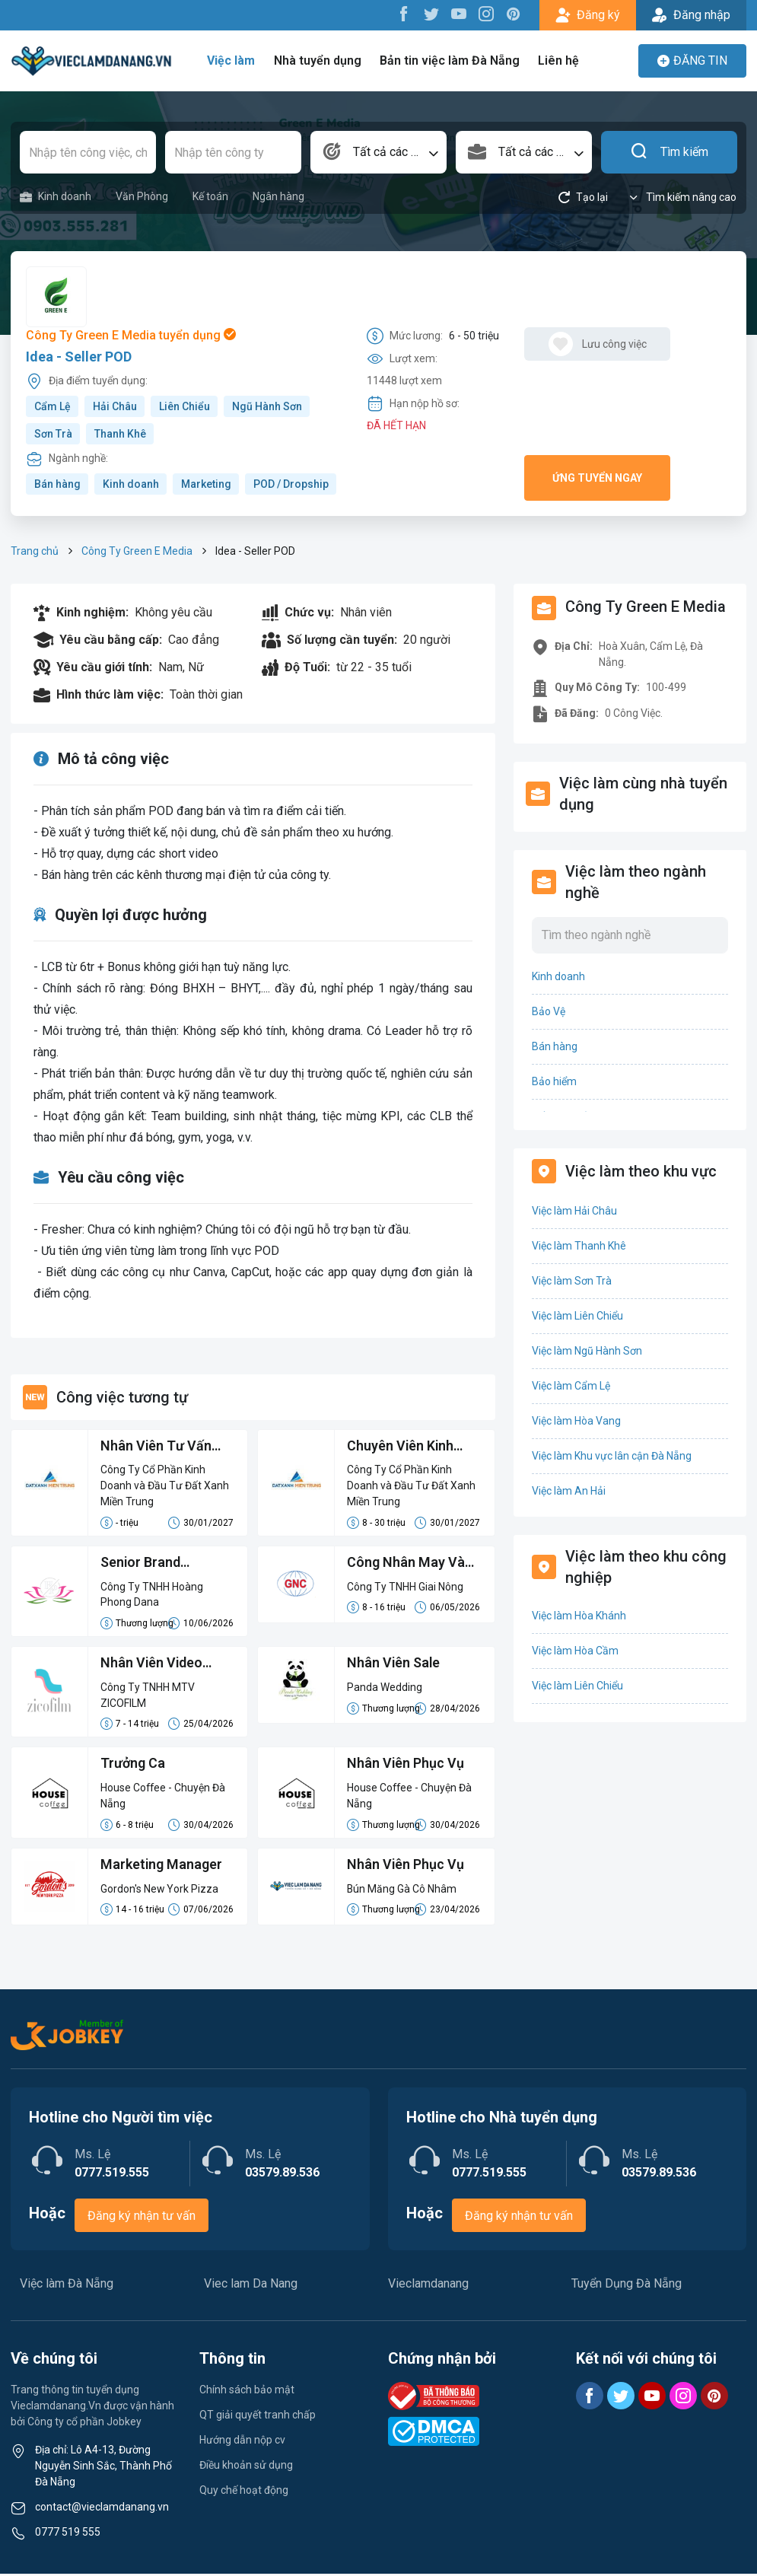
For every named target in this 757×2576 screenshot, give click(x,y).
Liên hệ (557, 60)
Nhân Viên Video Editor (152, 1666)
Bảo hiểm (554, 1081)
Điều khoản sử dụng (246, 2467)
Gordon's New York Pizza (159, 1891)
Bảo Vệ (548, 1011)
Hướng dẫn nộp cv (242, 2442)
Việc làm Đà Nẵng (66, 2285)
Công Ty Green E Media (136, 551)
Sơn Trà (53, 434)
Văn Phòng (142, 196)
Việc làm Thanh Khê (579, 1246)
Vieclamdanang (428, 2285)
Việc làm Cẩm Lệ (571, 1386)
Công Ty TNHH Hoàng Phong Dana (151, 1595)
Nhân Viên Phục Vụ (406, 1766)
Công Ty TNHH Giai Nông (405, 1587)
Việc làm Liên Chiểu (577, 1316)
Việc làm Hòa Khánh (579, 1616)
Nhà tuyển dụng (318, 60)
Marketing (206, 484)
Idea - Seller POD (79, 357)
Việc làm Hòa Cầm (575, 1651)
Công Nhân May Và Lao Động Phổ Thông (411, 1564)
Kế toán (210, 196)
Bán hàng (57, 484)
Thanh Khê (120, 434)
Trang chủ (35, 551)
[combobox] (378, 152)
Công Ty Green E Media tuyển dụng (131, 335)
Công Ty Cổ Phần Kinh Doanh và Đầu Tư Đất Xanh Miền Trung (164, 1486)
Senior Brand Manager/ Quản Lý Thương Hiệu (157, 1564)
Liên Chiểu (184, 406)
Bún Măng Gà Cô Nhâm (402, 1891)
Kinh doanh (55, 196)
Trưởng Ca (132, 1766)
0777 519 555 (67, 2534)
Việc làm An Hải (569, 1491)
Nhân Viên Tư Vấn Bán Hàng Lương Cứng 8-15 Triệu (156, 1447)
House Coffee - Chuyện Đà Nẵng (163, 1798)
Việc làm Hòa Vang (576, 1421)
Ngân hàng (278, 196)
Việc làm (233, 60)
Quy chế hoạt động (243, 2492)
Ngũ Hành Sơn (267, 406)
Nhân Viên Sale (394, 1665)
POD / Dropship (291, 484)
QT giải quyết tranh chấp (257, 2417)
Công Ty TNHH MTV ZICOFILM (147, 1697)
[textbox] (378, 152)
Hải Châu (115, 406)
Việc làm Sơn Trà (572, 1281)
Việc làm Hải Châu (574, 1211)
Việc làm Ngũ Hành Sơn (587, 1351)
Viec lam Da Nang (250, 2285)
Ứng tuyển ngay (597, 478)
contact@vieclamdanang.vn (102, 2509)
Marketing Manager (161, 1867)
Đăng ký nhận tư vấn (141, 2218)
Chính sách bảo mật (246, 2392)
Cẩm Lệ (52, 406)
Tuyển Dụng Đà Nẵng (626, 2285)
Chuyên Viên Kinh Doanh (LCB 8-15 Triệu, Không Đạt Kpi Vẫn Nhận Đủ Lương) (410, 1447)
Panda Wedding (384, 1689)
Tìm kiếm (669, 152)
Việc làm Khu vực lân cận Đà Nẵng (612, 1456)
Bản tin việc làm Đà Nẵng (449, 60)
